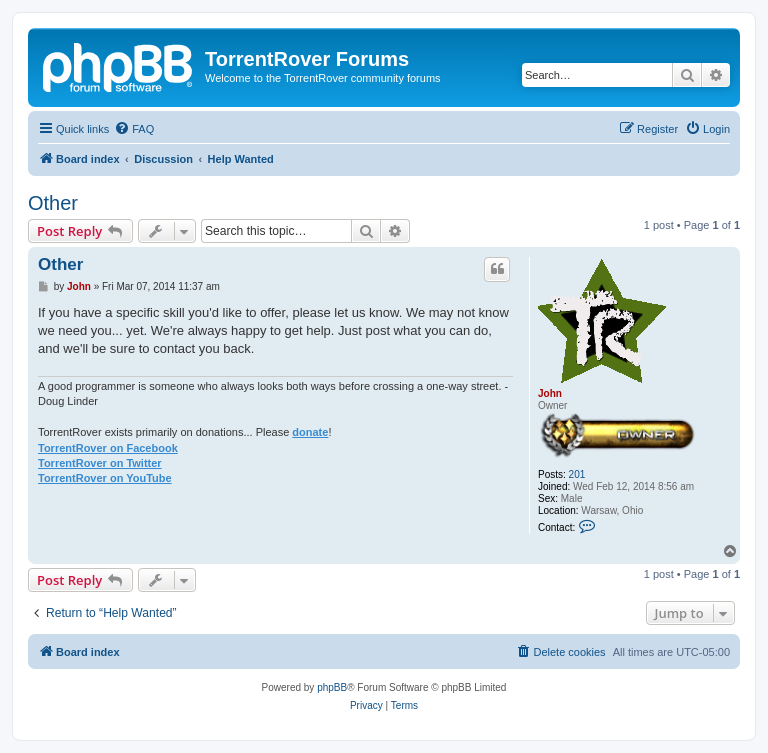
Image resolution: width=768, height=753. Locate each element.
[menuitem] (134, 129)
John (550, 393)
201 (577, 474)
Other (53, 203)
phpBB (332, 687)
